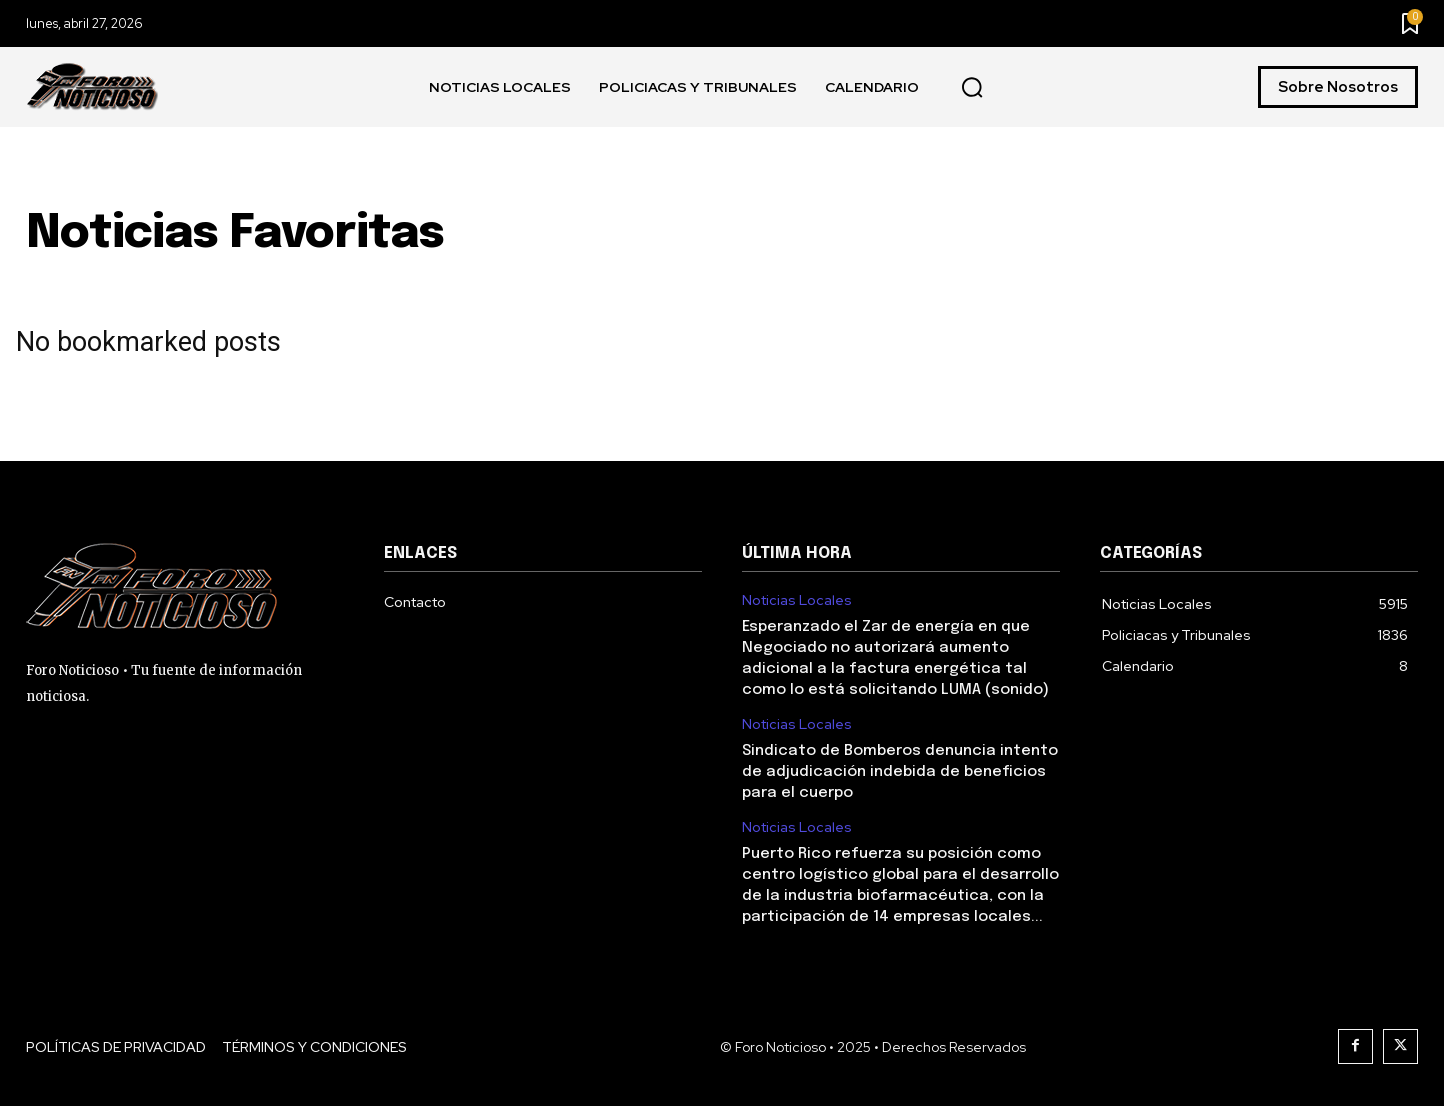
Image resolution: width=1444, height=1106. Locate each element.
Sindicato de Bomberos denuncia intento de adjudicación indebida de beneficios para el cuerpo (900, 772)
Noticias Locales (797, 600)
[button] (972, 88)
